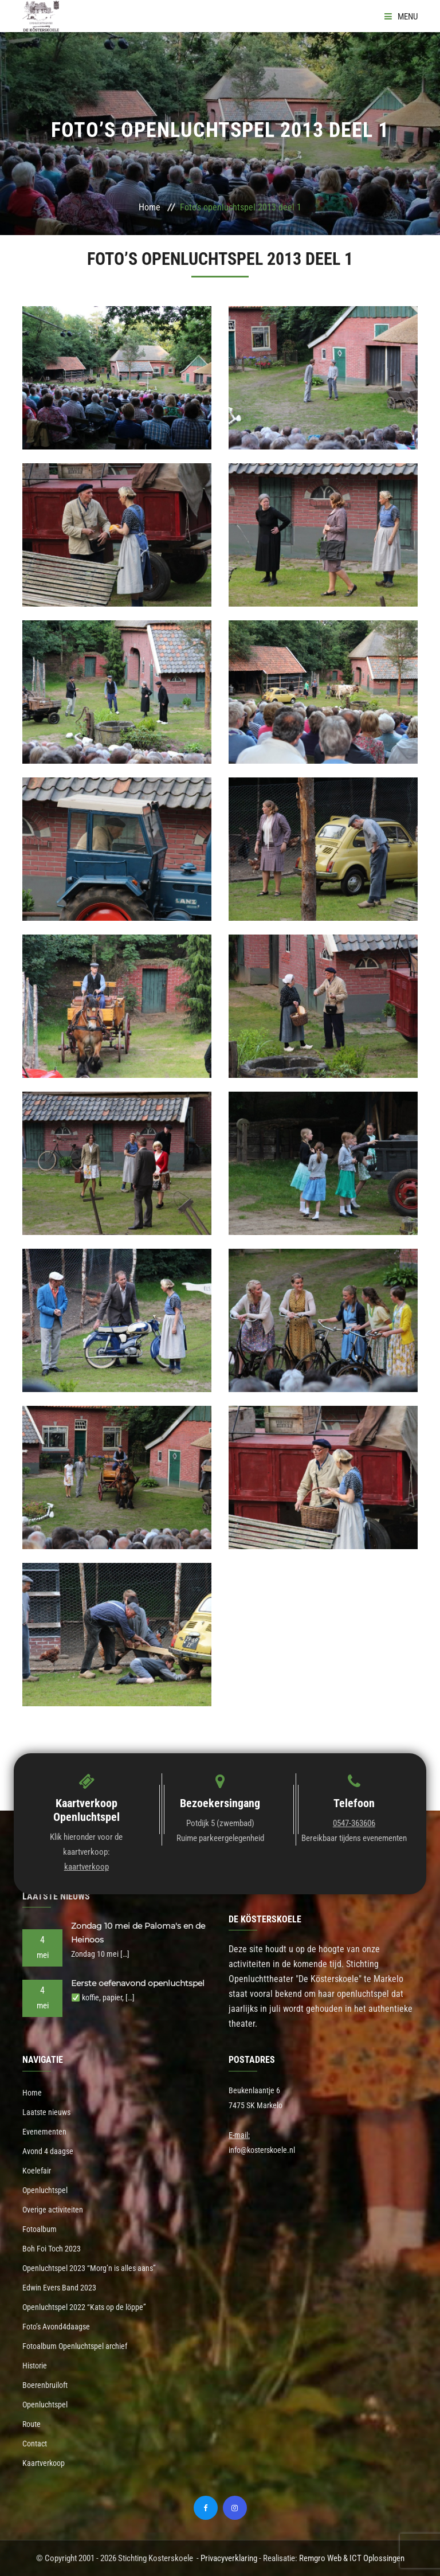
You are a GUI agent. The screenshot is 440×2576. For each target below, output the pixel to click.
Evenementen (44, 2131)
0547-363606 (354, 1823)
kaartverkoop (86, 1867)
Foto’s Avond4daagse (56, 2326)
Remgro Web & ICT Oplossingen (351, 2558)
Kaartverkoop (43, 2463)
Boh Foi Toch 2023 (51, 2248)
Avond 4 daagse (47, 2151)
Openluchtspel (45, 2190)
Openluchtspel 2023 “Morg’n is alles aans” (89, 2268)
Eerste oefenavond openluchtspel (138, 1983)
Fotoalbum (39, 2229)
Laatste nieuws (46, 2112)
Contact (34, 2443)
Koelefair (36, 2170)
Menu (401, 16)
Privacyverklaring (229, 2558)
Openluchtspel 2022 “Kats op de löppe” (84, 2307)
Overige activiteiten (52, 2209)
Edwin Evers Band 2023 (59, 2287)
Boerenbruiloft (45, 2385)
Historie (34, 2365)
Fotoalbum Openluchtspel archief (74, 2346)
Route (31, 2424)
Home (149, 207)
